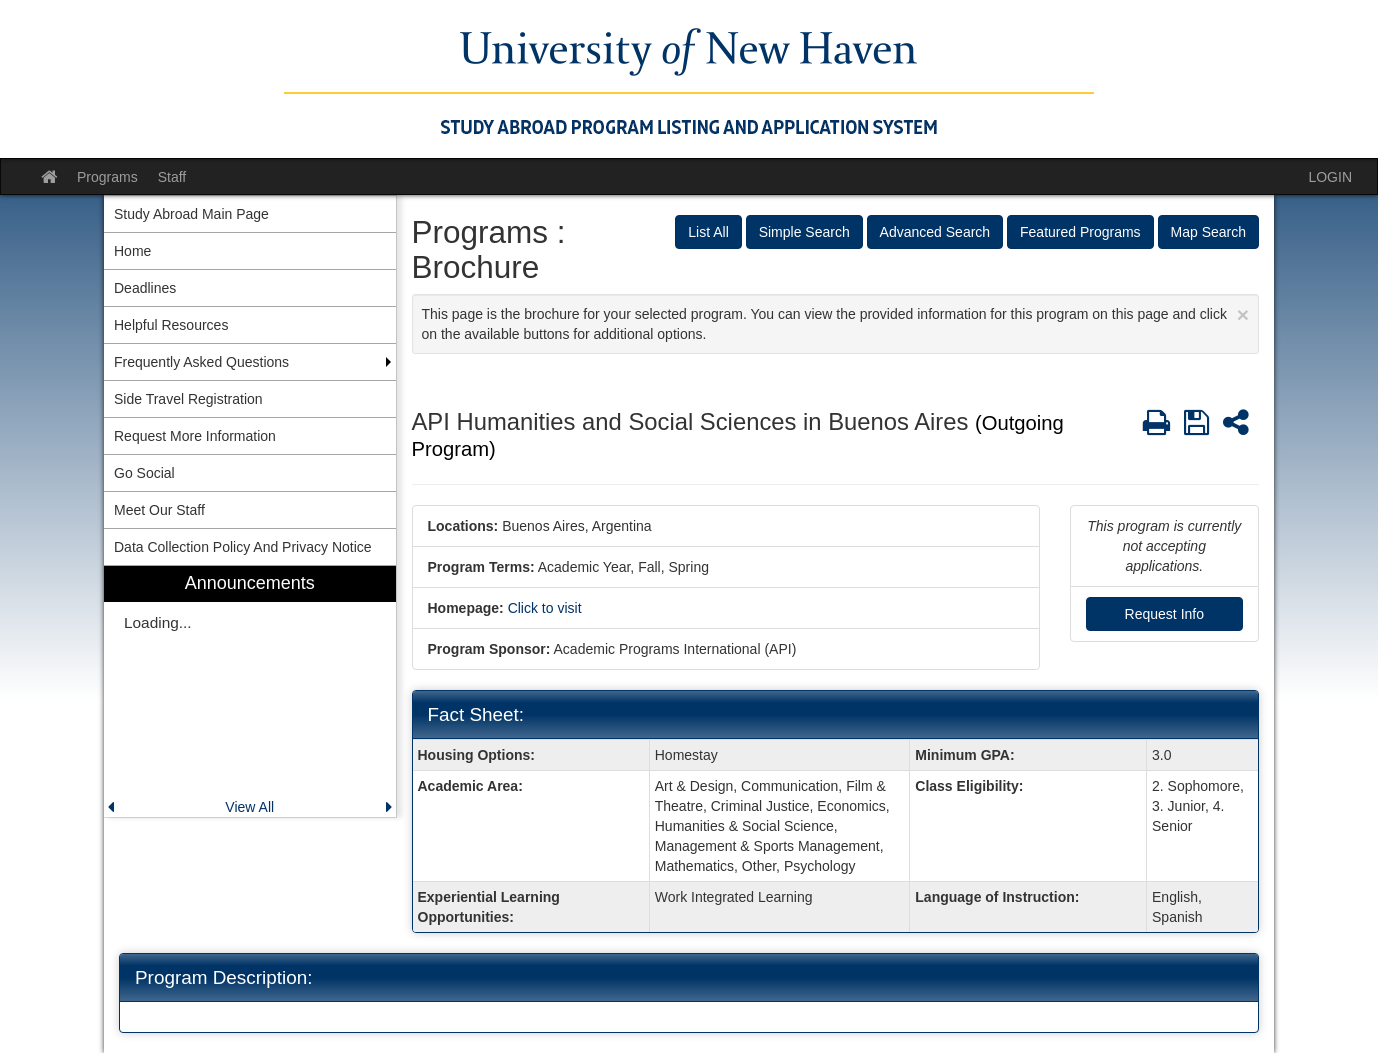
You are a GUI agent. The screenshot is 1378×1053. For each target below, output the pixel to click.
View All (249, 807)
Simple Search (804, 232)
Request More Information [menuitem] (195, 436)
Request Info (1164, 614)
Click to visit (545, 608)
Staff (172, 177)
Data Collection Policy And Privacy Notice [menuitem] (243, 547)
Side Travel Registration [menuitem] (188, 399)
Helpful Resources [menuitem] (171, 325)
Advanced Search (935, 232)
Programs (107, 177)
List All (708, 232)
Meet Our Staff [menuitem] (159, 510)
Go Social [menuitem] (144, 473)
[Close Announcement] (1243, 314)
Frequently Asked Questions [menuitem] (201, 362)
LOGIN (1330, 177)
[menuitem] (250, 691)
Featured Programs (1080, 232)
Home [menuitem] (132, 251)
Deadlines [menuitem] (145, 288)
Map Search (1208, 232)
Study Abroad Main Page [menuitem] (191, 214)
